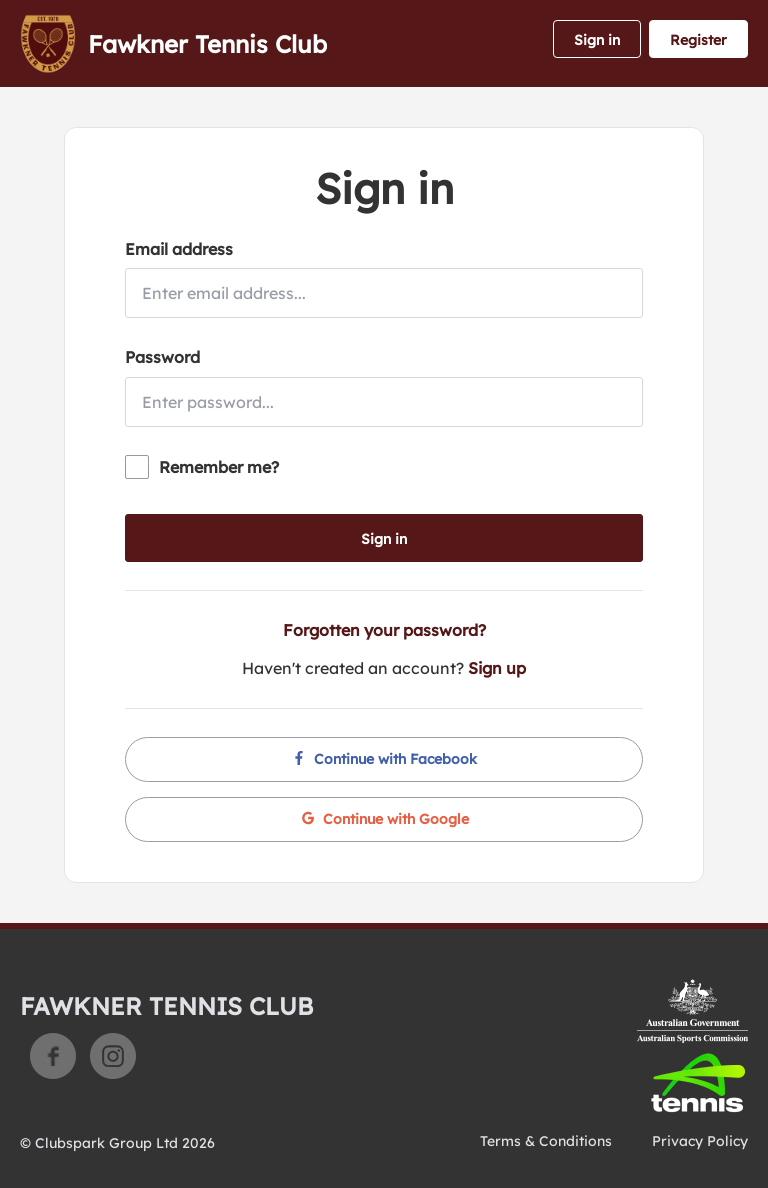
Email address (179, 249)
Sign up (497, 668)
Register (698, 40)
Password (162, 357)
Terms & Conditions (546, 1141)
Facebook (53, 1056)
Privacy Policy (700, 1141)
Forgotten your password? (384, 630)
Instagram (113, 1056)
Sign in (597, 40)
